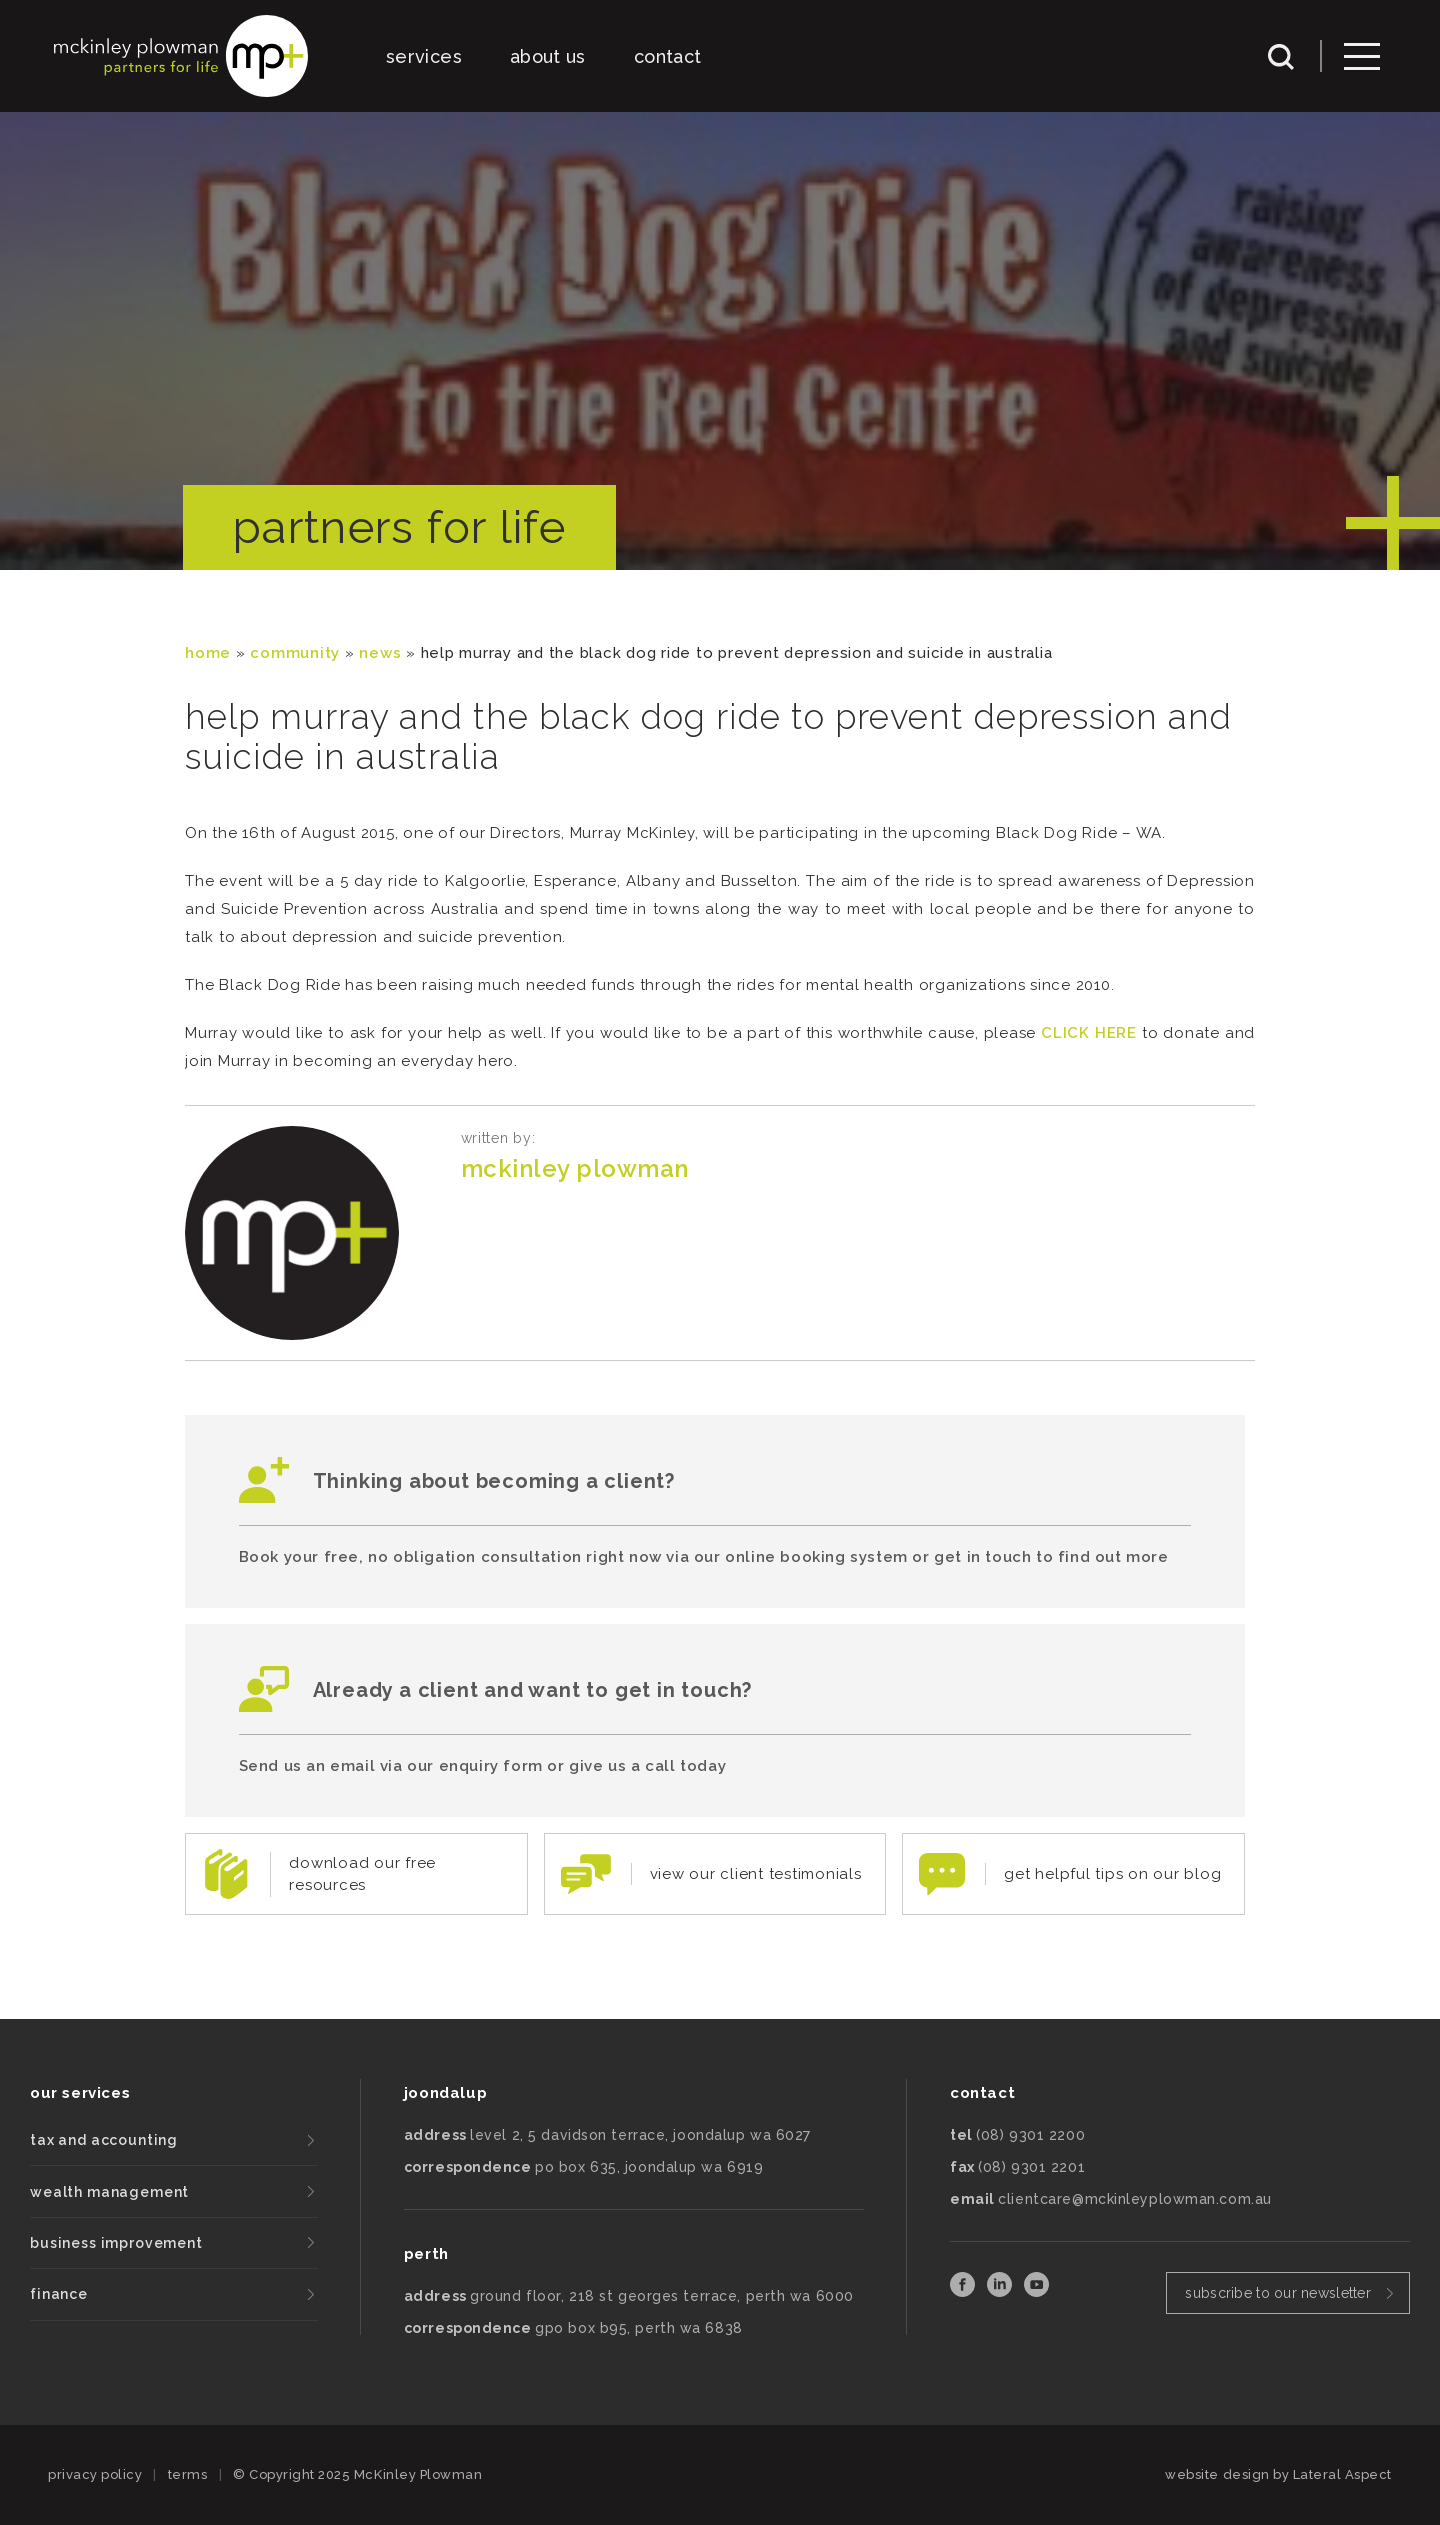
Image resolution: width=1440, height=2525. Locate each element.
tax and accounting (104, 2140)
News (380, 653)
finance (59, 2294)
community (295, 653)
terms (188, 2474)
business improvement (116, 2243)
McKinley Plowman (575, 1168)
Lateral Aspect (1342, 2474)
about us (548, 56)
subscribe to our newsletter (1278, 2293)
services (424, 56)
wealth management (109, 2192)
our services (80, 2093)
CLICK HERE (1089, 1033)
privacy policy (95, 2474)
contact (668, 56)
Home (208, 653)
